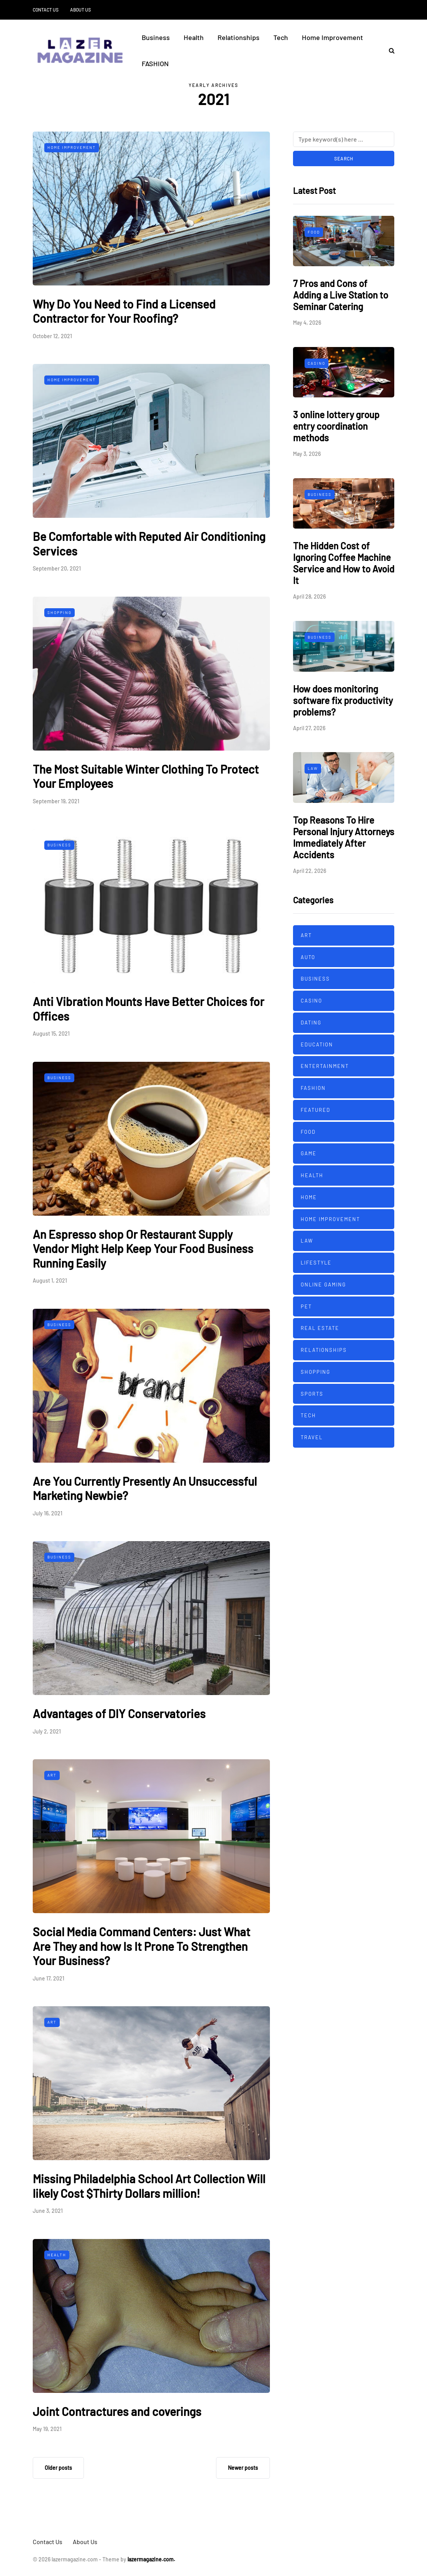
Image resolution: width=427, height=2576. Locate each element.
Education (317, 1044)
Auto (308, 957)
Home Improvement (332, 37)
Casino (316, 363)
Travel (312, 1437)
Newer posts (243, 2467)
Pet (306, 1306)
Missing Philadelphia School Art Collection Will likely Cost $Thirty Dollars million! (149, 2186)
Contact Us (46, 9)
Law (313, 768)
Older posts (58, 2467)
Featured (315, 1110)
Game (308, 1153)
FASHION (155, 63)
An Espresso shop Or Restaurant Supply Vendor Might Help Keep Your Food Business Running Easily (143, 1248)
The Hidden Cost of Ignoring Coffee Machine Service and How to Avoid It (343, 563)
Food (314, 232)
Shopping (59, 612)
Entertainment (325, 1066)
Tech (280, 37)
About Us (80, 9)
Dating (311, 1022)
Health (194, 37)
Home (309, 1197)
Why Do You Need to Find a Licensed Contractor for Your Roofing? (124, 311)
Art (52, 1775)
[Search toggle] (389, 50)
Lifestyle (316, 1263)
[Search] (343, 139)
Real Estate (320, 1328)
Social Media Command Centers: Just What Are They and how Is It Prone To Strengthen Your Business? (141, 1946)
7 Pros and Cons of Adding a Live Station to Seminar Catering (340, 295)
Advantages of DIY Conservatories (119, 1713)
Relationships (239, 37)
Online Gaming (323, 1284)
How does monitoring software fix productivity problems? (343, 700)
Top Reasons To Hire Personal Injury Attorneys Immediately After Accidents (343, 837)
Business (156, 37)
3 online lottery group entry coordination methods (336, 426)
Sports (312, 1394)
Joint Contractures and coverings (117, 2411)
